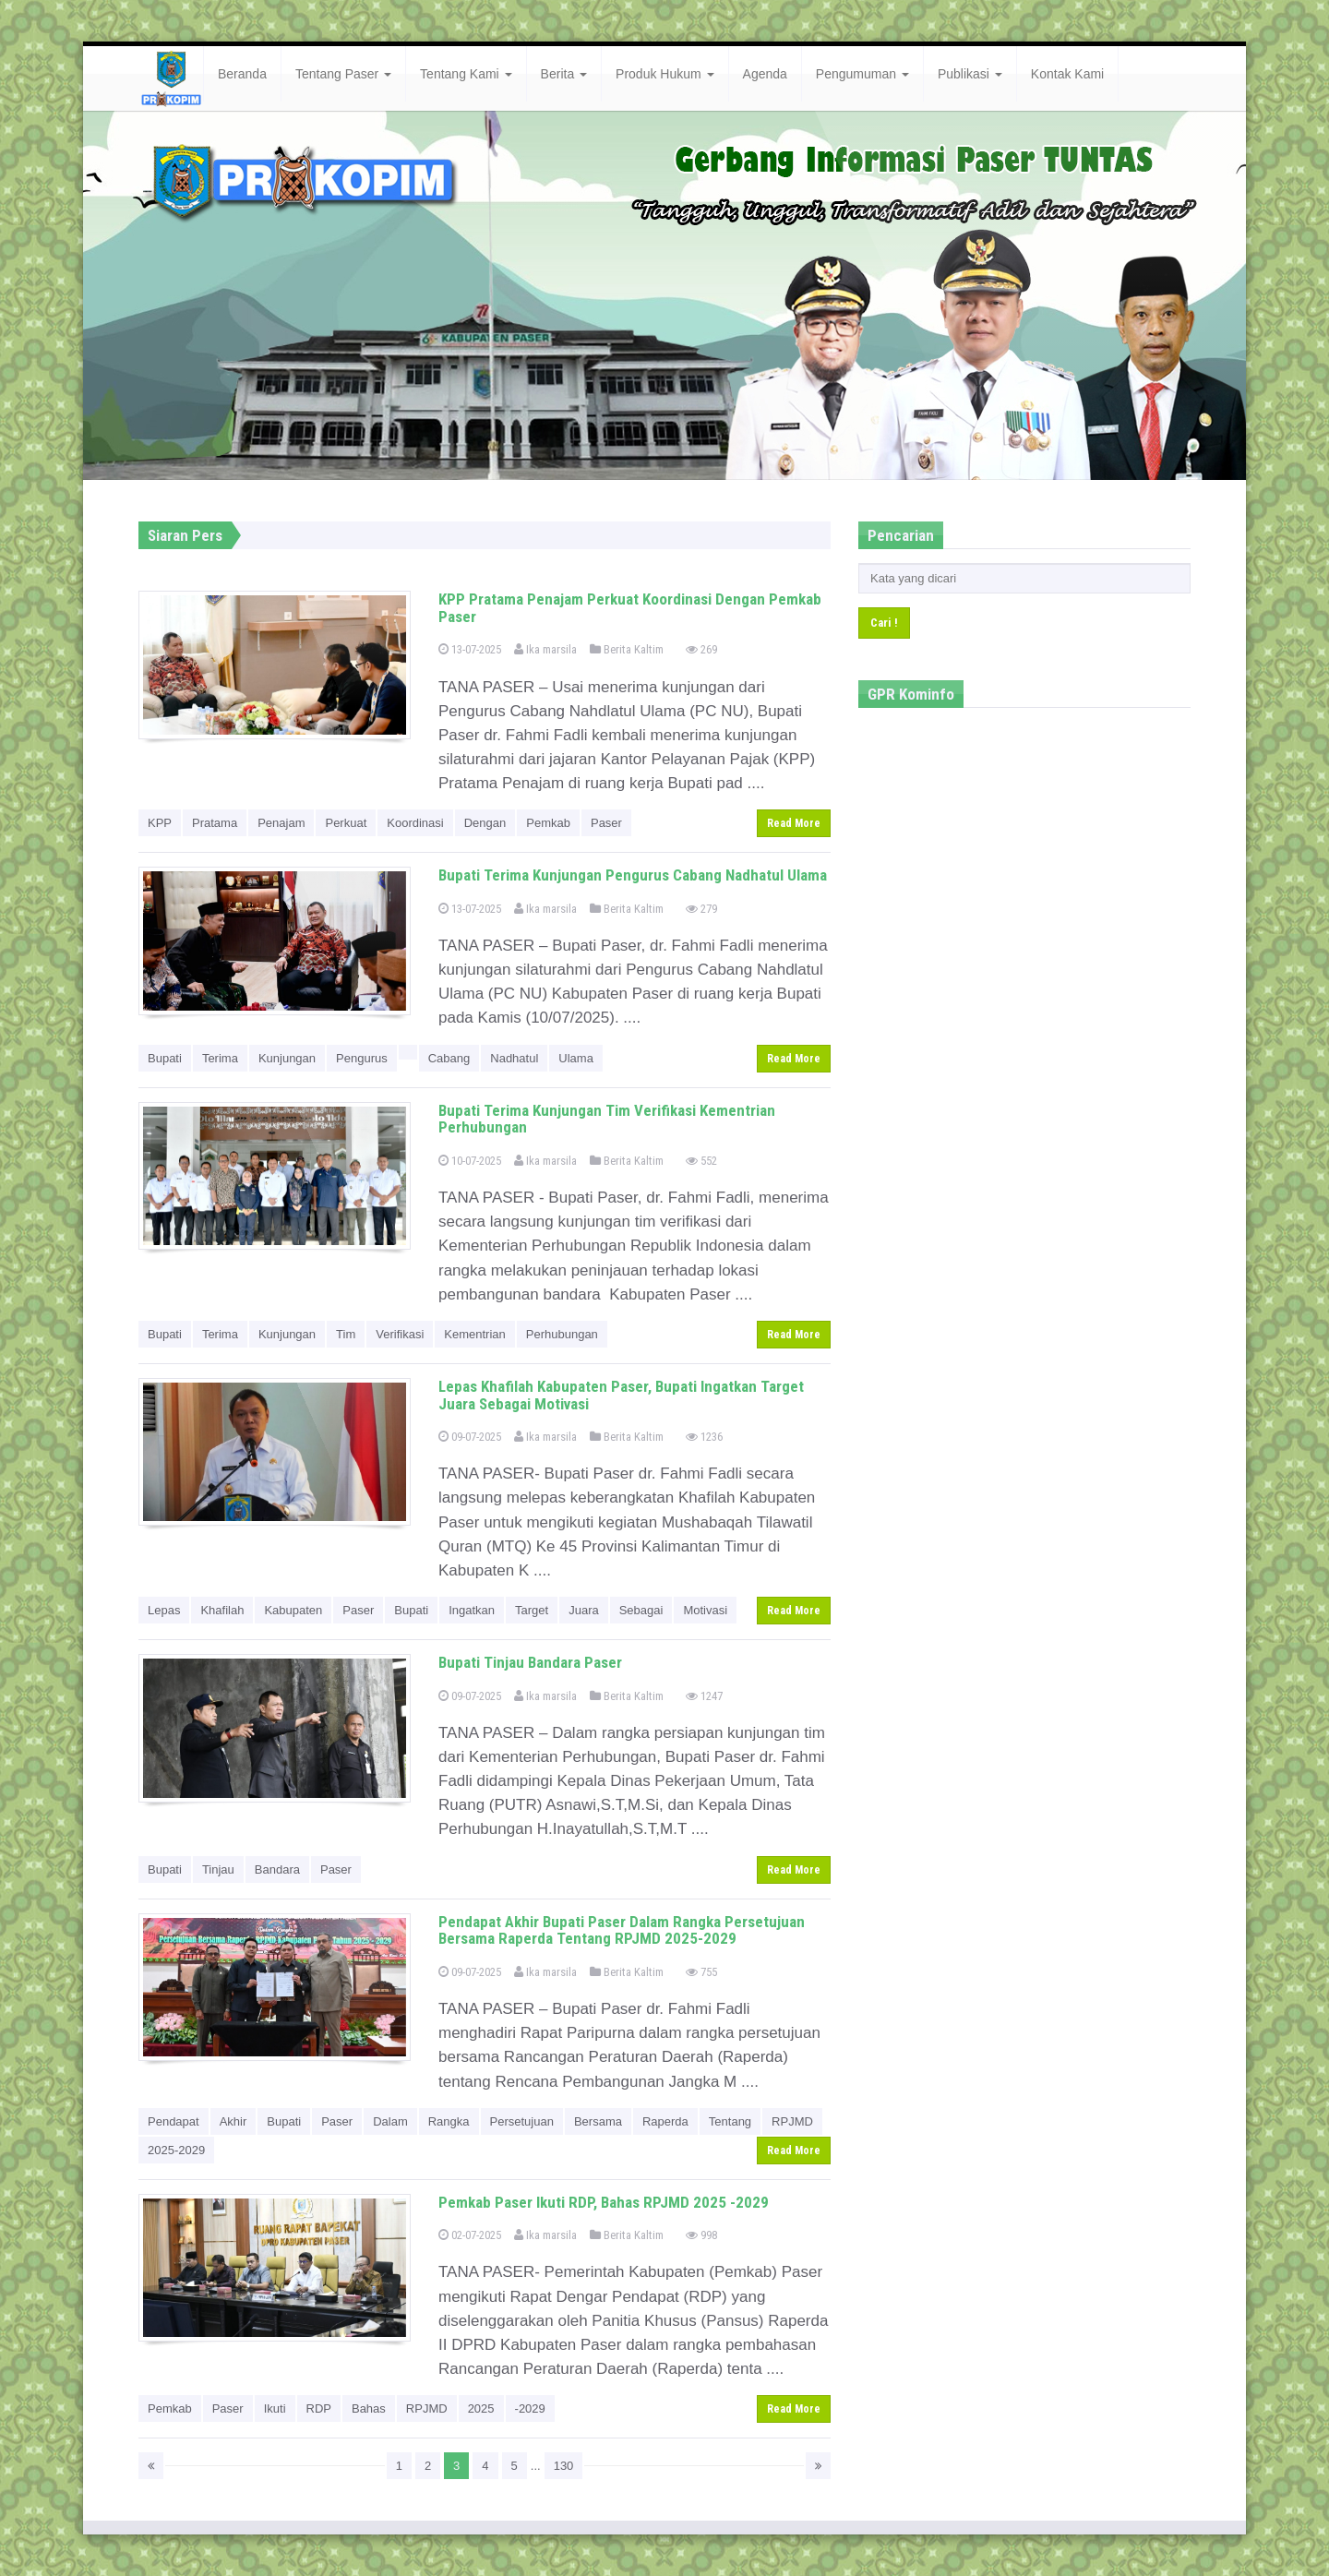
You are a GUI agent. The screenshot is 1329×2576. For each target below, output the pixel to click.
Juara (584, 1610)
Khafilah (222, 1610)
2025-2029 (176, 2150)
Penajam (281, 823)
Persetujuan (522, 2121)
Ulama (575, 1058)
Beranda (242, 73)
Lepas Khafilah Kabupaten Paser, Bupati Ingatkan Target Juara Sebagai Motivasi (621, 1395)
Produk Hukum (664, 73)
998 (701, 2235)
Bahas (369, 2408)
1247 (704, 1696)
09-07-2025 (469, 1437)
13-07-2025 (469, 649)
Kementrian (474, 1334)
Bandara (277, 1869)
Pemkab (548, 823)
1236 (704, 1437)
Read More (793, 823)
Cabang (449, 1058)
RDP (318, 2408)
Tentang (730, 2121)
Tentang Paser (343, 73)
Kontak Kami (1067, 73)
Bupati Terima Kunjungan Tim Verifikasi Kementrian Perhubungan (606, 1119)
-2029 (530, 2408)
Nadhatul (514, 1058)
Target (531, 1610)
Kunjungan (287, 1058)
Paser (606, 823)
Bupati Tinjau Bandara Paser (530, 1662)
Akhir (233, 2121)
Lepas (164, 1610)
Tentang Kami (466, 73)
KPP (160, 823)
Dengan (485, 823)
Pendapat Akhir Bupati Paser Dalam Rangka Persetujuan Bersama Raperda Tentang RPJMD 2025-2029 (621, 1930)
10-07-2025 (469, 1161)
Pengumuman (862, 73)
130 (564, 2466)
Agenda (765, 73)
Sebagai (641, 1610)
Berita (564, 73)
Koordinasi (415, 823)
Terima (220, 1058)
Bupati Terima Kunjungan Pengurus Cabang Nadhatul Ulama (632, 875)
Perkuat (345, 823)
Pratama (214, 823)
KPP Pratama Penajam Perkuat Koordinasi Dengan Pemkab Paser (629, 608)
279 (701, 909)
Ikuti (275, 2408)
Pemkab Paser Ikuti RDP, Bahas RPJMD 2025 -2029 (603, 2202)
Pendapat (173, 2121)
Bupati (165, 1058)
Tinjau (218, 1869)
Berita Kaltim (627, 649)
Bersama (598, 2121)
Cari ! (884, 622)
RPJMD (792, 2121)
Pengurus (362, 1058)
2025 (481, 2408)
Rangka (449, 2121)
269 (701, 649)
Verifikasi (400, 1334)
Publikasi (970, 73)
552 (701, 1161)
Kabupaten (293, 1610)
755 (701, 1972)
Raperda (665, 2121)
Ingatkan (472, 1610)
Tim (345, 1334)
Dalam (390, 2121)
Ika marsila (545, 649)
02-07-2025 (469, 2235)
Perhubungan (562, 1334)
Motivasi (705, 1610)
